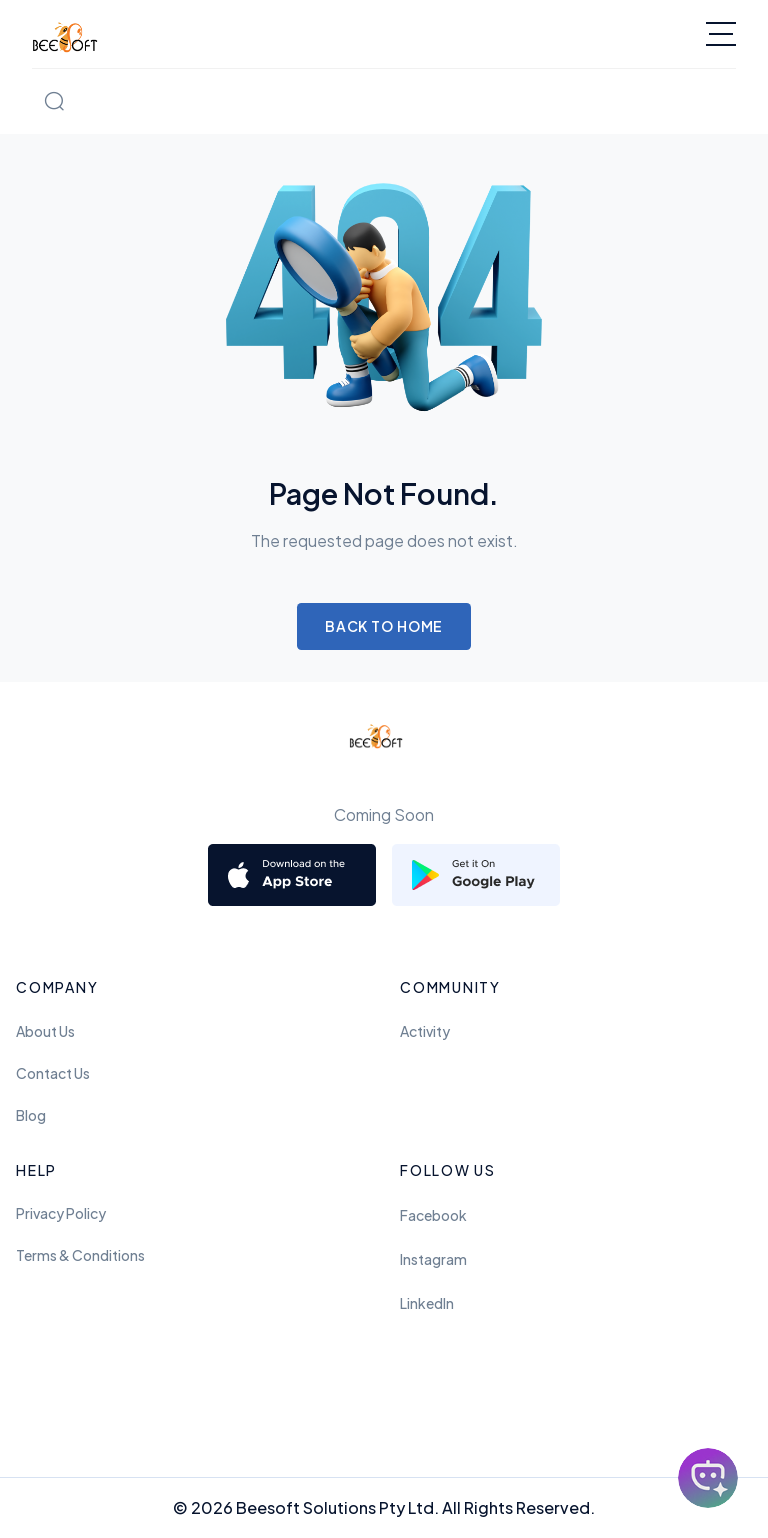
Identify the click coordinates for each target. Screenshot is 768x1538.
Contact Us (53, 1073)
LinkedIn (427, 1303)
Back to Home (384, 626)
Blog (31, 1115)
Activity (425, 1031)
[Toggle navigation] (721, 34)
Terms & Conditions (80, 1255)
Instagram (433, 1259)
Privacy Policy (61, 1213)
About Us (45, 1031)
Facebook (433, 1215)
